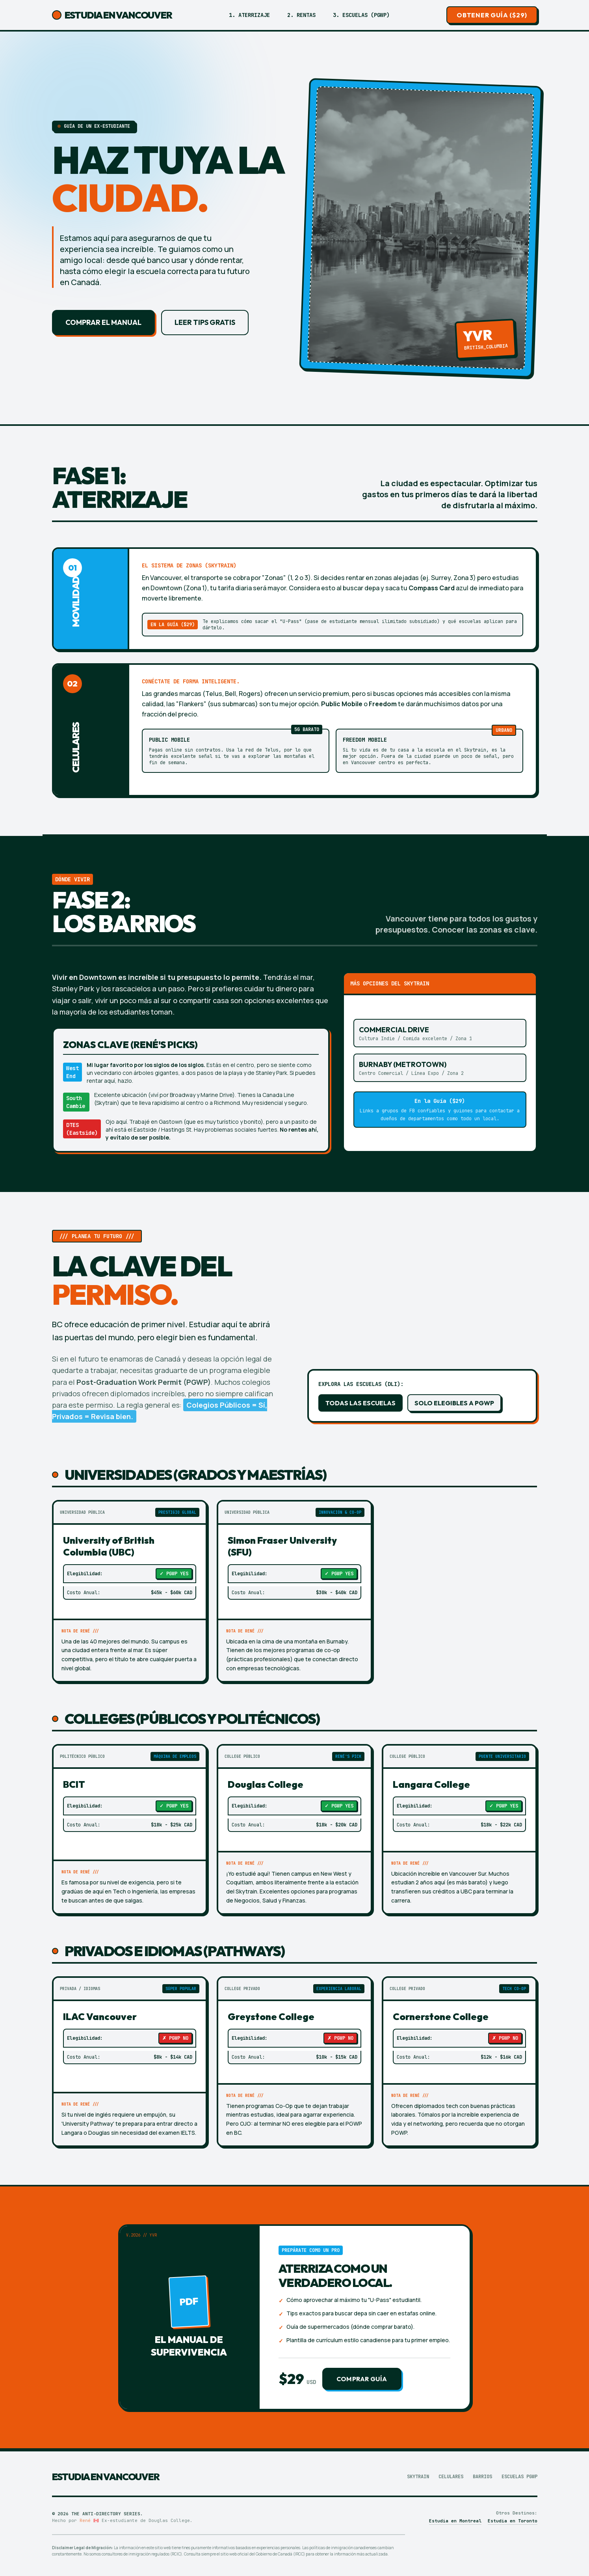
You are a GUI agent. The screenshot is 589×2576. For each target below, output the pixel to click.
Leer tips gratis (205, 322)
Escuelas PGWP (519, 2476)
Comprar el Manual (103, 322)
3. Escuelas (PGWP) (361, 15)
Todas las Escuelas (360, 1403)
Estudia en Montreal (455, 2521)
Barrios (482, 2476)
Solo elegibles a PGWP (454, 1403)
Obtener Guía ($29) (492, 15)
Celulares (450, 2476)
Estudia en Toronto (512, 2521)
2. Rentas (301, 15)
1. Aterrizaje (249, 15)
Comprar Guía (361, 2379)
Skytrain (418, 2476)
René (85, 2520)
